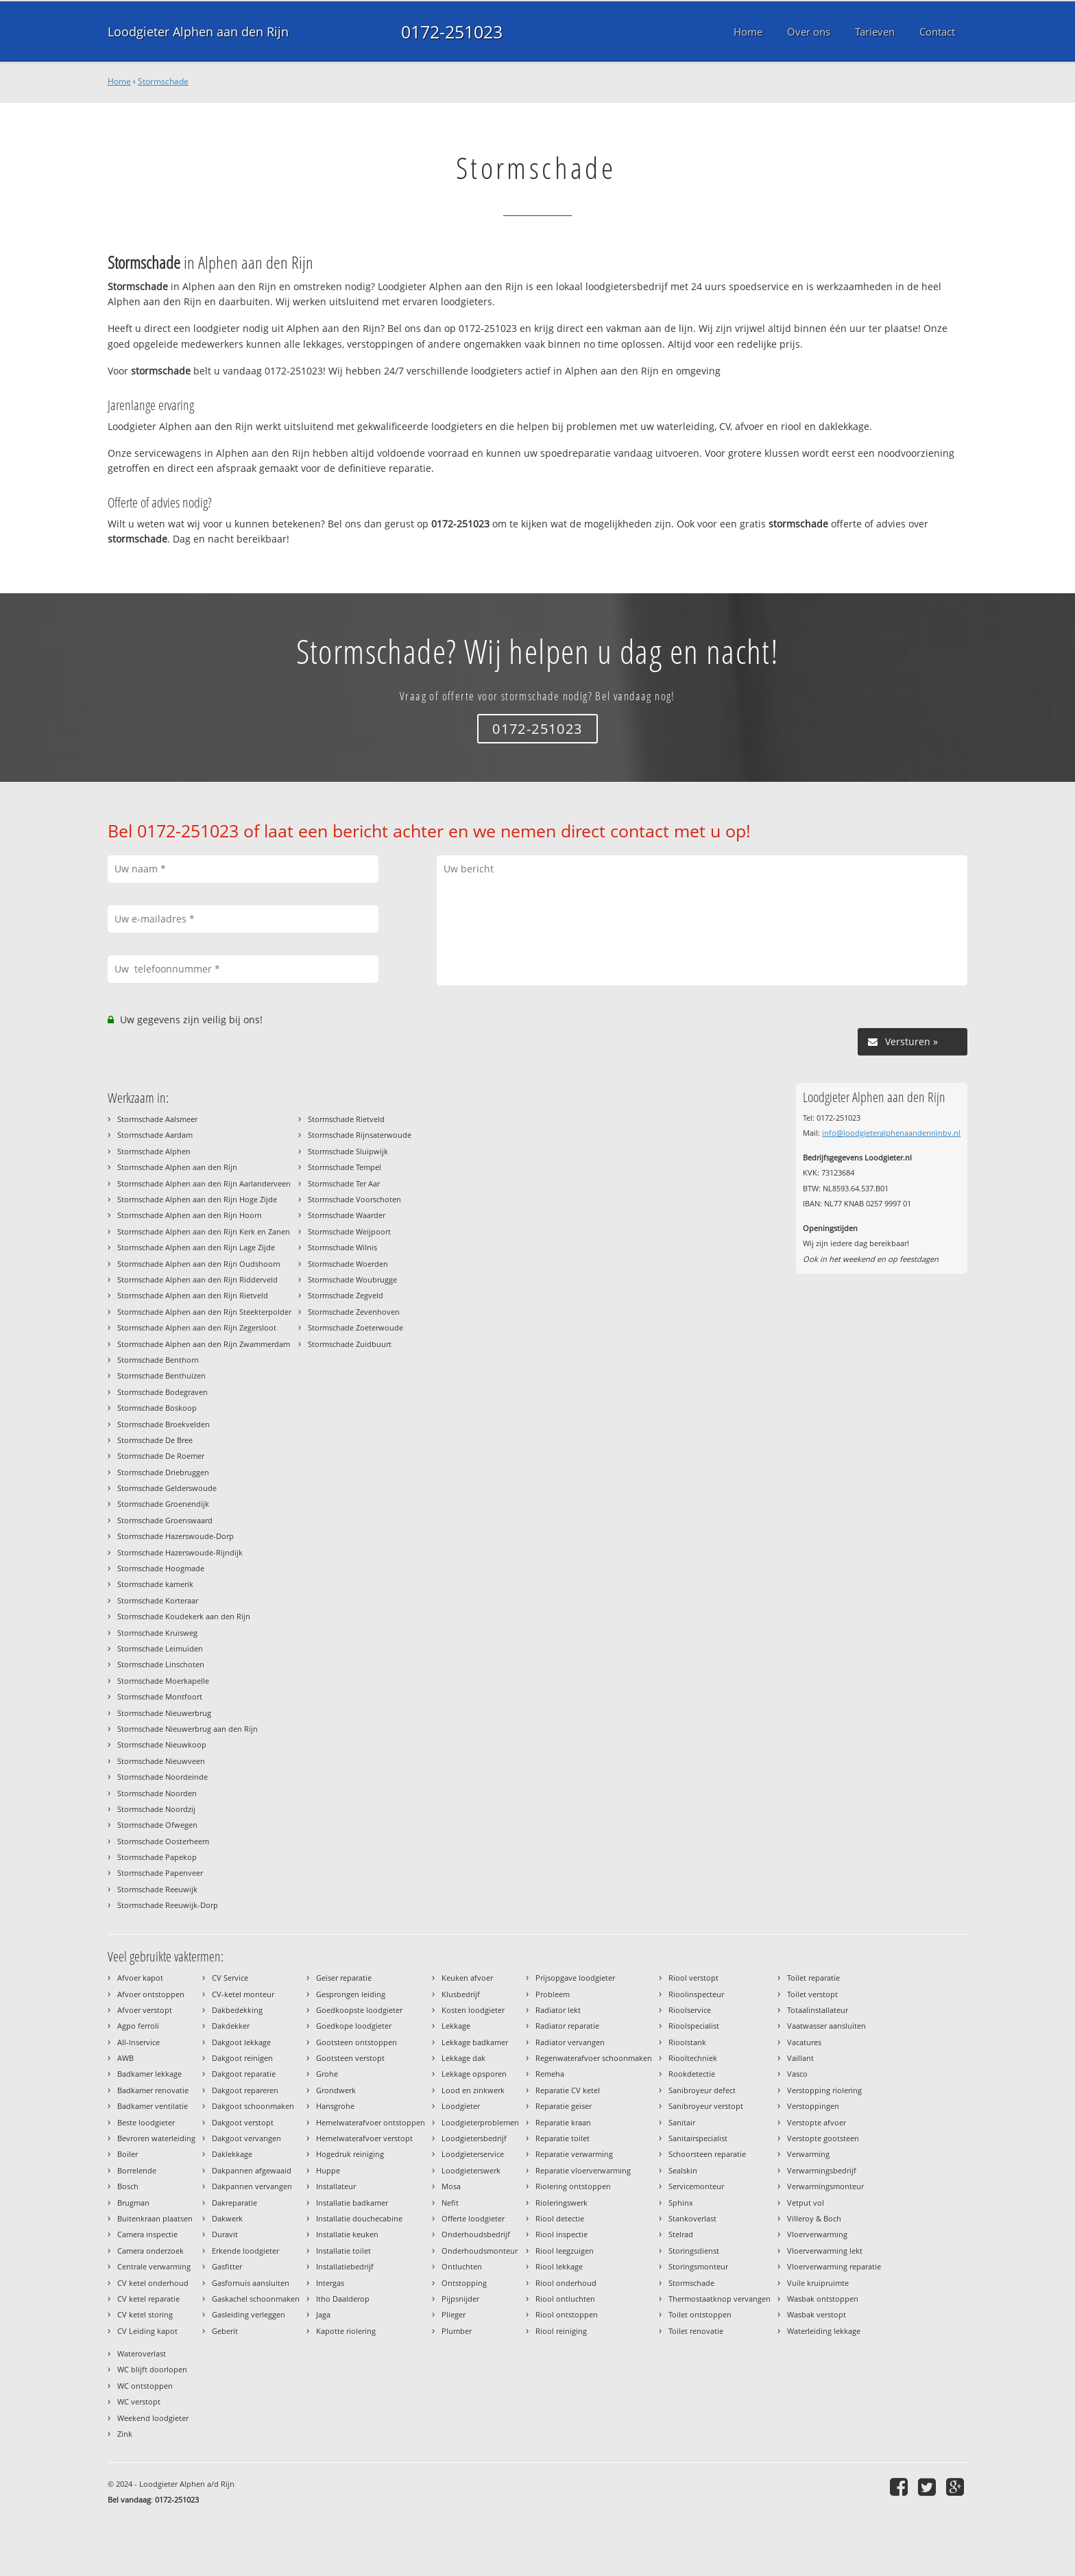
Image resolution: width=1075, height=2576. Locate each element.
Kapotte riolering (346, 2331)
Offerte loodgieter (473, 2218)
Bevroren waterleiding (156, 2138)
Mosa (451, 2186)
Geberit (225, 2331)
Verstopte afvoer (816, 2122)
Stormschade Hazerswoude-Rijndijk (180, 1552)
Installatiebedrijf (345, 2266)
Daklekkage (232, 2154)
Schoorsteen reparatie (707, 2154)
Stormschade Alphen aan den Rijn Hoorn (189, 1215)
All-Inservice (138, 2042)
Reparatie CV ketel (567, 2090)
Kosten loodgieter (473, 2010)
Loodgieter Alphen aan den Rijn (198, 31)
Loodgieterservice (473, 2154)
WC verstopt (138, 2401)
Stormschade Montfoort (159, 1696)
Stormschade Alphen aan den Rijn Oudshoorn (198, 1264)
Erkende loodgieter (245, 2250)
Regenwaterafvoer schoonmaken (593, 2058)
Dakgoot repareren (245, 2090)
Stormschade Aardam (155, 1135)
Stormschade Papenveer (160, 1873)
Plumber (457, 2331)
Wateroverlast (141, 2353)
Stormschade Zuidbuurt (349, 1344)
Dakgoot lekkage (241, 2042)
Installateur (336, 2186)
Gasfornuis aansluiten (250, 2283)
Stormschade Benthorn (158, 1360)
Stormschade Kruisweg (157, 1632)
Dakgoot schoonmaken (253, 2106)
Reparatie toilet (562, 2138)
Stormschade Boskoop (157, 1408)
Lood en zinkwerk (473, 2090)
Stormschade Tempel (344, 1167)
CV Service (230, 1977)
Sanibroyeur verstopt (705, 2106)
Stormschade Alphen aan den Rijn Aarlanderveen (204, 1183)
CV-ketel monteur (243, 1994)
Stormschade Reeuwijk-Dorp (167, 1905)
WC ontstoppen (145, 2386)
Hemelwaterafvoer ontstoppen (370, 2122)
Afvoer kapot (140, 1977)
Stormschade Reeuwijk (157, 1889)
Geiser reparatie (344, 1977)
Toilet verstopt (812, 1994)
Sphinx (680, 2202)
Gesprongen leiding (350, 1994)
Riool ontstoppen (566, 2314)
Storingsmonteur (698, 2266)
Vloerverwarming (817, 2234)
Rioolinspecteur (696, 1994)
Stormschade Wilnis (342, 1247)
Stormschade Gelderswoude (167, 1488)
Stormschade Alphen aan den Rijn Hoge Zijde (197, 1199)
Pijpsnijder (460, 2298)
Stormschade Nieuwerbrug (164, 1713)
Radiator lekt (558, 2010)
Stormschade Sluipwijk (348, 1151)
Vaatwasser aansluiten (826, 2025)
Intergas (330, 2283)
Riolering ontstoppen (573, 2186)
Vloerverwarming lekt (824, 2250)
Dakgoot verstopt (243, 2122)
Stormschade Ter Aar (344, 1183)
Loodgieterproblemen (480, 2122)
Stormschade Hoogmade (160, 1568)
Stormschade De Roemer (160, 1456)
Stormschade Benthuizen (161, 1375)
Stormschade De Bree (155, 1440)
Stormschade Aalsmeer (157, 1119)
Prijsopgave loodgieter (575, 1977)
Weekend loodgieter (153, 2418)
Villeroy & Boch (814, 2218)
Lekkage (456, 2025)
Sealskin (682, 2170)
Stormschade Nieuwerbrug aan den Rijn (187, 1729)
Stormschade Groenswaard (165, 1520)
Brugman (133, 2202)
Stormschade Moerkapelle (163, 1680)
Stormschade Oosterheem (163, 1841)
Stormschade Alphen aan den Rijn (177, 1167)
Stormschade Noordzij (156, 1809)
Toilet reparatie (813, 1977)
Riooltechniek (692, 2058)
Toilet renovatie (695, 2331)
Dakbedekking (237, 2010)
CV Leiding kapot (147, 2331)
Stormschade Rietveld (346, 1119)
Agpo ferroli (138, 2025)
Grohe (327, 2073)
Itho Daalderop (343, 2298)
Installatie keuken (347, 2234)
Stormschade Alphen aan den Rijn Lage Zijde (196, 1247)
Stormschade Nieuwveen (161, 1761)
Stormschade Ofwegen (157, 1825)
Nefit (450, 2202)
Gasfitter (227, 2266)
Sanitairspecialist (697, 2138)
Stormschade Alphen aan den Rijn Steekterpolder (204, 1312)
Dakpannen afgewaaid (251, 2170)
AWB (125, 2058)
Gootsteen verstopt (350, 2058)
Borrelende (136, 2170)
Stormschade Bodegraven (162, 1392)
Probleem (552, 1994)
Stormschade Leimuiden (160, 1648)
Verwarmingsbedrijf (821, 2170)
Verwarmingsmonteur (825, 2186)
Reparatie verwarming (574, 2154)
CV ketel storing (145, 2314)
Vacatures (804, 2042)
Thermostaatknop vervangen (719, 2298)
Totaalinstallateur (817, 2010)
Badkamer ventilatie (152, 2106)
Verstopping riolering (824, 2090)
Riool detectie (559, 2218)
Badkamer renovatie (153, 2090)
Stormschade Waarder (346, 1215)
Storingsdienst (693, 2250)
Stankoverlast (692, 2218)
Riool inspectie (561, 2234)
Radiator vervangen (570, 2042)
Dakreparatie (234, 2202)
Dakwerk (227, 2218)
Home (119, 81)
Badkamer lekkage (149, 2073)
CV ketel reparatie (148, 2298)
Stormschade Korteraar (157, 1600)
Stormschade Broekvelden (163, 1424)
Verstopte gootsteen (823, 2138)
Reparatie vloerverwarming (583, 2170)
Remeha (549, 2073)
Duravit (225, 2234)
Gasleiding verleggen (248, 2314)
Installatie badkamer (352, 2202)
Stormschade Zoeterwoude (355, 1327)
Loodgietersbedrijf (474, 2138)
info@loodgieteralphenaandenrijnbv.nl (891, 1133)
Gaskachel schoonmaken (256, 2298)
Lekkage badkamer (475, 2042)
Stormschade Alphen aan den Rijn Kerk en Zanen (203, 1231)
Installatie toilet (343, 2250)
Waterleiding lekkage (823, 2331)
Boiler (127, 2154)
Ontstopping (464, 2283)
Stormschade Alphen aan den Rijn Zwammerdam (203, 1344)
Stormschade (163, 81)
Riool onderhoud (565, 2283)
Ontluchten (462, 2266)
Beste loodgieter (146, 2122)
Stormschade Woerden (348, 1264)
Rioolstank (687, 2042)
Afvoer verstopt (144, 2010)
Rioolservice (689, 2010)
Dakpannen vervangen (252, 2186)
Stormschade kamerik (155, 1584)
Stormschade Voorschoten (354, 1199)
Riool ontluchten (565, 2298)
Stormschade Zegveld (345, 1295)
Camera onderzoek (150, 2250)
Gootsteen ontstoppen (356, 2042)
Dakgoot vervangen (246, 2138)
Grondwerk (336, 2090)
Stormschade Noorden (157, 1793)
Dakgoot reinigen (242, 2058)
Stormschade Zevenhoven (354, 1312)
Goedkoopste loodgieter (359, 2010)
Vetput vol (805, 2202)
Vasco (797, 2073)
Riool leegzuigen (564, 2250)
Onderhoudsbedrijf (476, 2234)
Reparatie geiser (563, 2106)
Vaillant (800, 2058)
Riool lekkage (559, 2266)
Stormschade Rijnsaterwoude (359, 1135)
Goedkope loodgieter (353, 2025)
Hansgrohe (335, 2106)
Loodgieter (461, 2106)
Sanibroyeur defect (702, 2090)
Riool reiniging (561, 2331)
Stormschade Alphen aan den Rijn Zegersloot (196, 1327)
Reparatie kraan (563, 2122)
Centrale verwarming (154, 2266)
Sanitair (681, 2122)
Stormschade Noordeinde (162, 1777)
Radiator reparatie (567, 2025)
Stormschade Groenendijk (163, 1504)
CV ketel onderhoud (153, 2283)
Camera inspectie (147, 2234)
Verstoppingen (813, 2106)
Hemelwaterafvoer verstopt (364, 2138)
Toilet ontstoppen (700, 2314)
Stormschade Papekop (157, 1857)
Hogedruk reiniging (350, 2154)
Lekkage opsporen (474, 2073)
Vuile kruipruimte (818, 2283)
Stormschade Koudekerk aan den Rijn (183, 1616)
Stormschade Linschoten (160, 1664)
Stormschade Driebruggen (163, 1472)
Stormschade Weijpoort (349, 1231)
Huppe (328, 2170)
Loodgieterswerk (471, 2170)
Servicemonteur (696, 2186)
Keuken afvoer (467, 1977)
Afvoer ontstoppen (150, 1994)
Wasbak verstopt (816, 2314)
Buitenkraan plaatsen (155, 2218)
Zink (124, 2434)
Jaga (323, 2314)
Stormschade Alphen (154, 1151)
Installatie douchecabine (359, 2218)
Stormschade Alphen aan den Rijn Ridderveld (197, 1279)
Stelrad (680, 2234)
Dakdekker (231, 2025)
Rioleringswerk (561, 2202)
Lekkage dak (463, 2058)
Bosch (127, 2186)
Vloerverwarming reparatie (834, 2266)
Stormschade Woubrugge (352, 1279)
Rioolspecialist (693, 2025)
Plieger (454, 2314)
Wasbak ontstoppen (822, 2298)
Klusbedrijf (461, 1994)
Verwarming (808, 2154)
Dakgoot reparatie (244, 2073)
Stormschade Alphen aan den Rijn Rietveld (192, 1295)
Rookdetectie (691, 2073)
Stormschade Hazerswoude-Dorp (175, 1536)
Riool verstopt (693, 1977)
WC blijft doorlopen (152, 2369)
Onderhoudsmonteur (480, 2250)
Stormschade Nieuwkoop (161, 1744)
